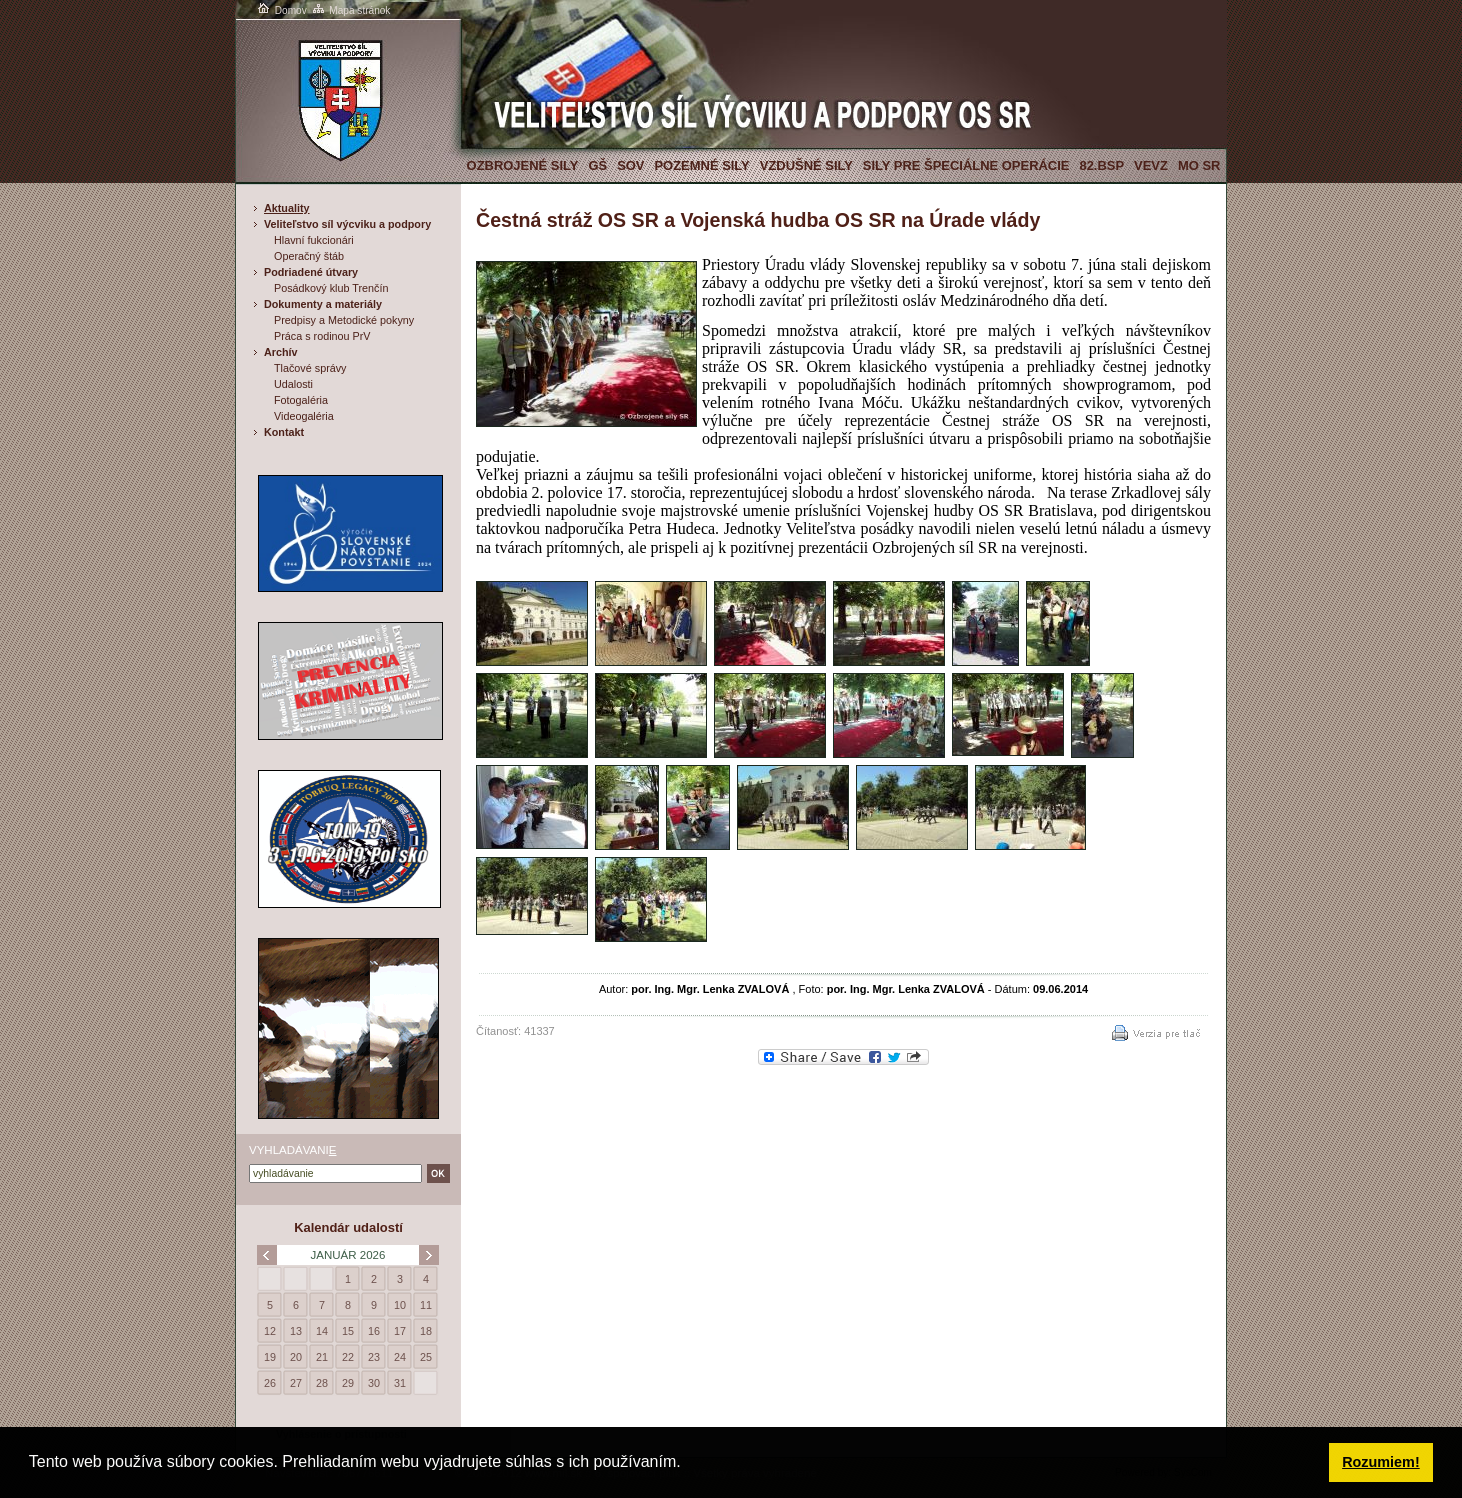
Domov (281, 10)
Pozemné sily (701, 165)
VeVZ (1151, 165)
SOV (630, 165)
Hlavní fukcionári (314, 240)
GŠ (597, 165)
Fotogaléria (301, 400)
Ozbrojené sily (523, 165)
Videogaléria (304, 416)
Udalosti (293, 384)
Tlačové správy (310, 368)
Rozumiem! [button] (1381, 1462)
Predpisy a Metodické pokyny (344, 320)
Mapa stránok (350, 10)
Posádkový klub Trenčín (331, 288)
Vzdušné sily (806, 165)
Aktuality (287, 208)
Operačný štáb (309, 256)
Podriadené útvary (311, 272)
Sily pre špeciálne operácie (966, 165)
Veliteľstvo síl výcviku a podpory (347, 224)
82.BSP (1101, 165)
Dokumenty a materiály (323, 304)
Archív (281, 352)
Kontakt (284, 432)
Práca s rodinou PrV (322, 336)
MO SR (1199, 165)
